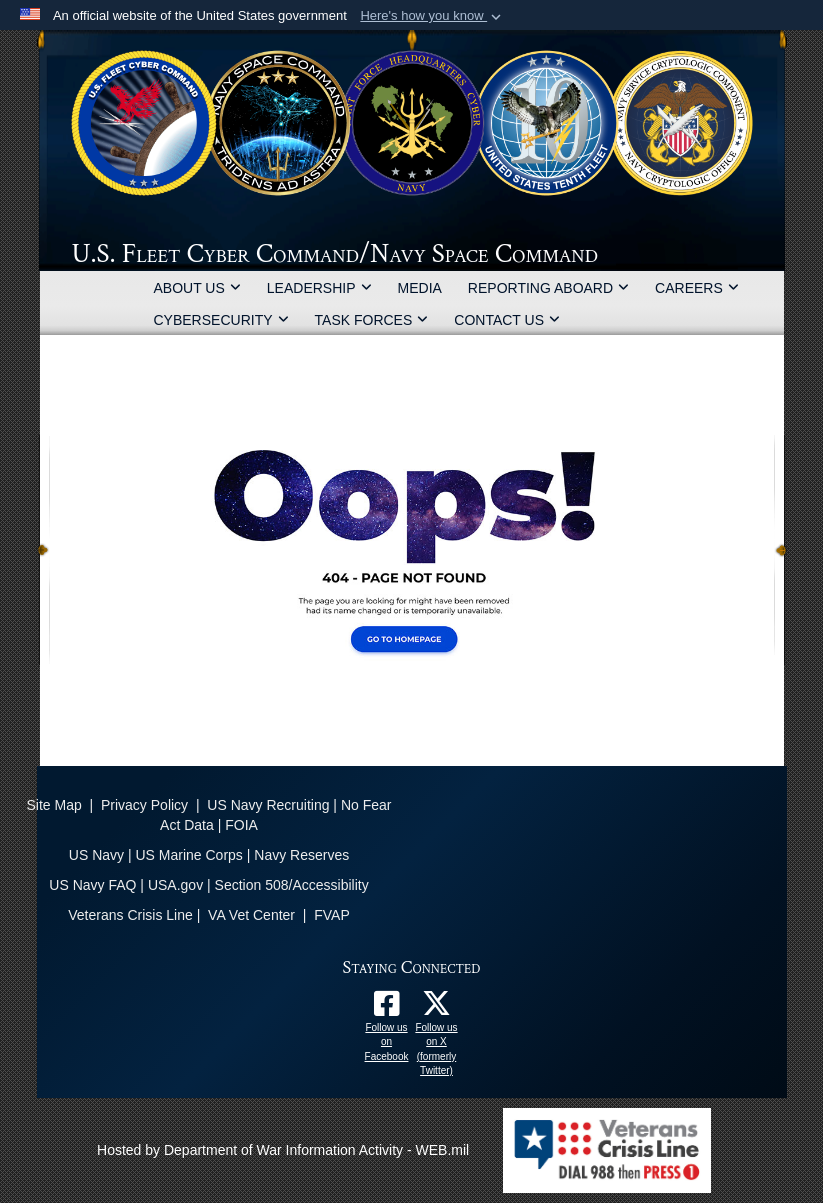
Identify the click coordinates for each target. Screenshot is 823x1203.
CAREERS (697, 288)
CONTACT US (507, 320)
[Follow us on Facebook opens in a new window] (387, 1009)
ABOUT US (197, 288)
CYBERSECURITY (221, 320)
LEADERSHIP (319, 288)
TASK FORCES (372, 320)
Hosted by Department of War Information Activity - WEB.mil (283, 1150)
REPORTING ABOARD (548, 288)
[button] (432, 16)
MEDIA (420, 288)
